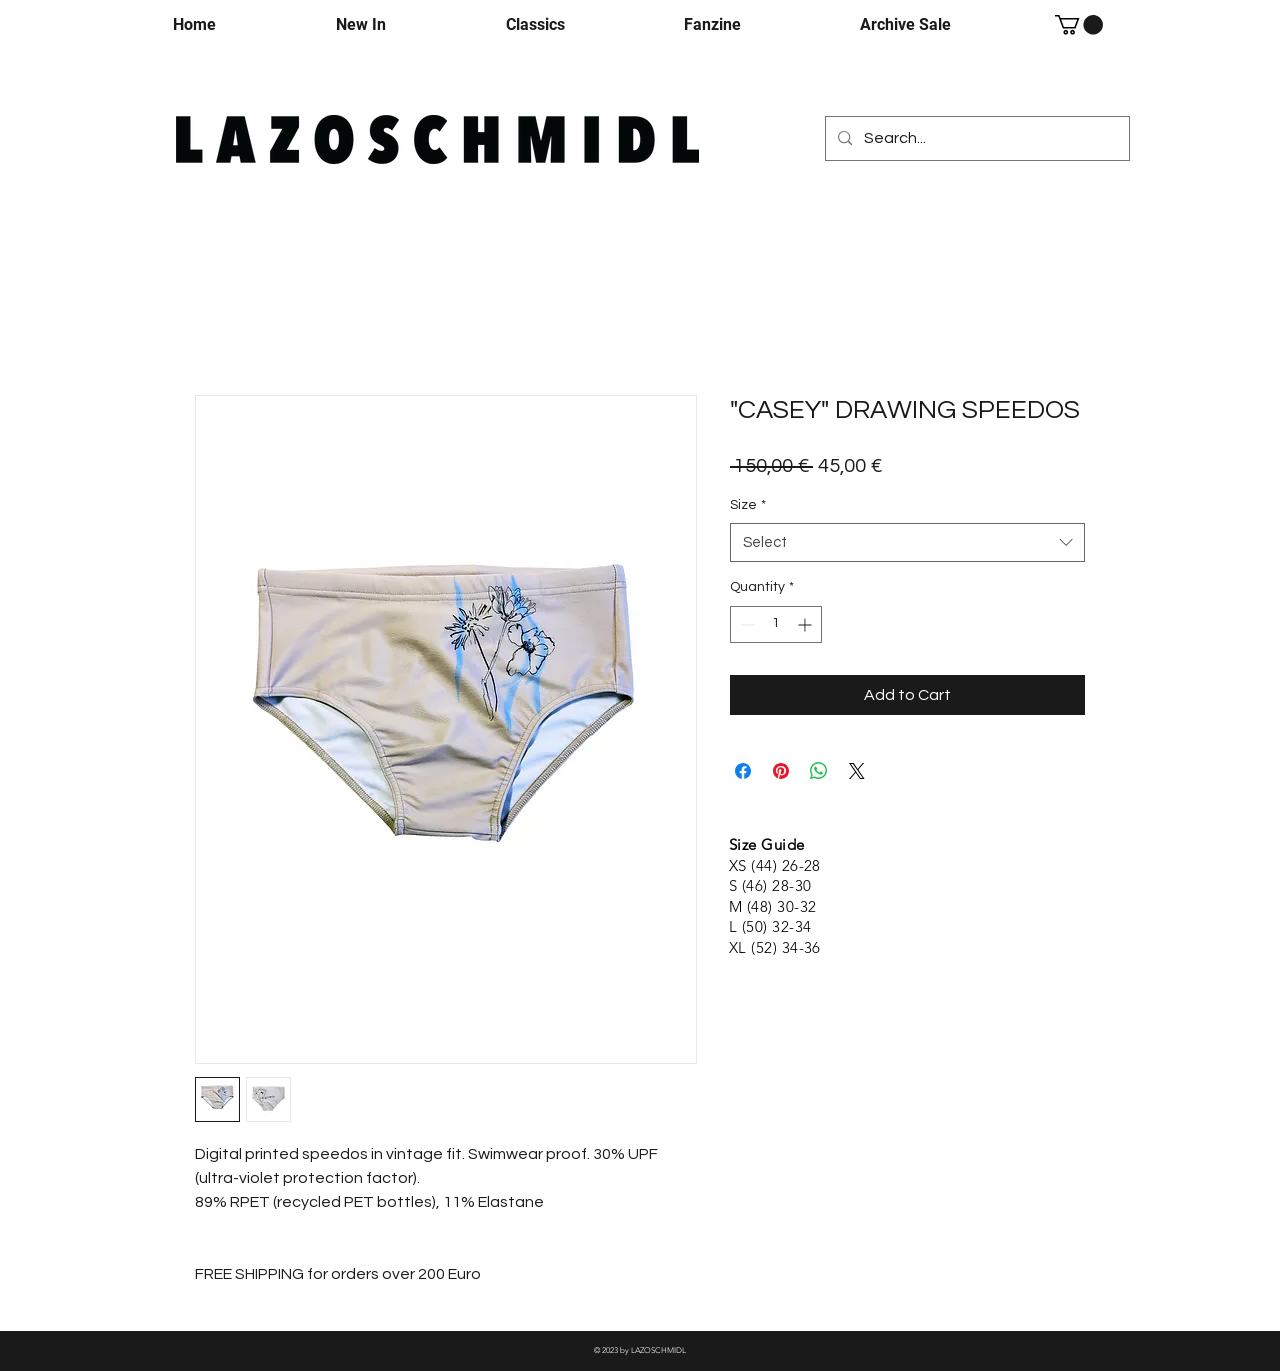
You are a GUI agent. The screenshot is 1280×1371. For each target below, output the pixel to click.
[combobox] (907, 542)
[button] (1079, 25)
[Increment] (806, 624)
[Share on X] (857, 771)
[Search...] (975, 138)
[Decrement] (745, 624)
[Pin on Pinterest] (781, 771)
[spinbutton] (776, 624)
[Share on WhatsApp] (819, 771)
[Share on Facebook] (743, 771)
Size (748, 505)
